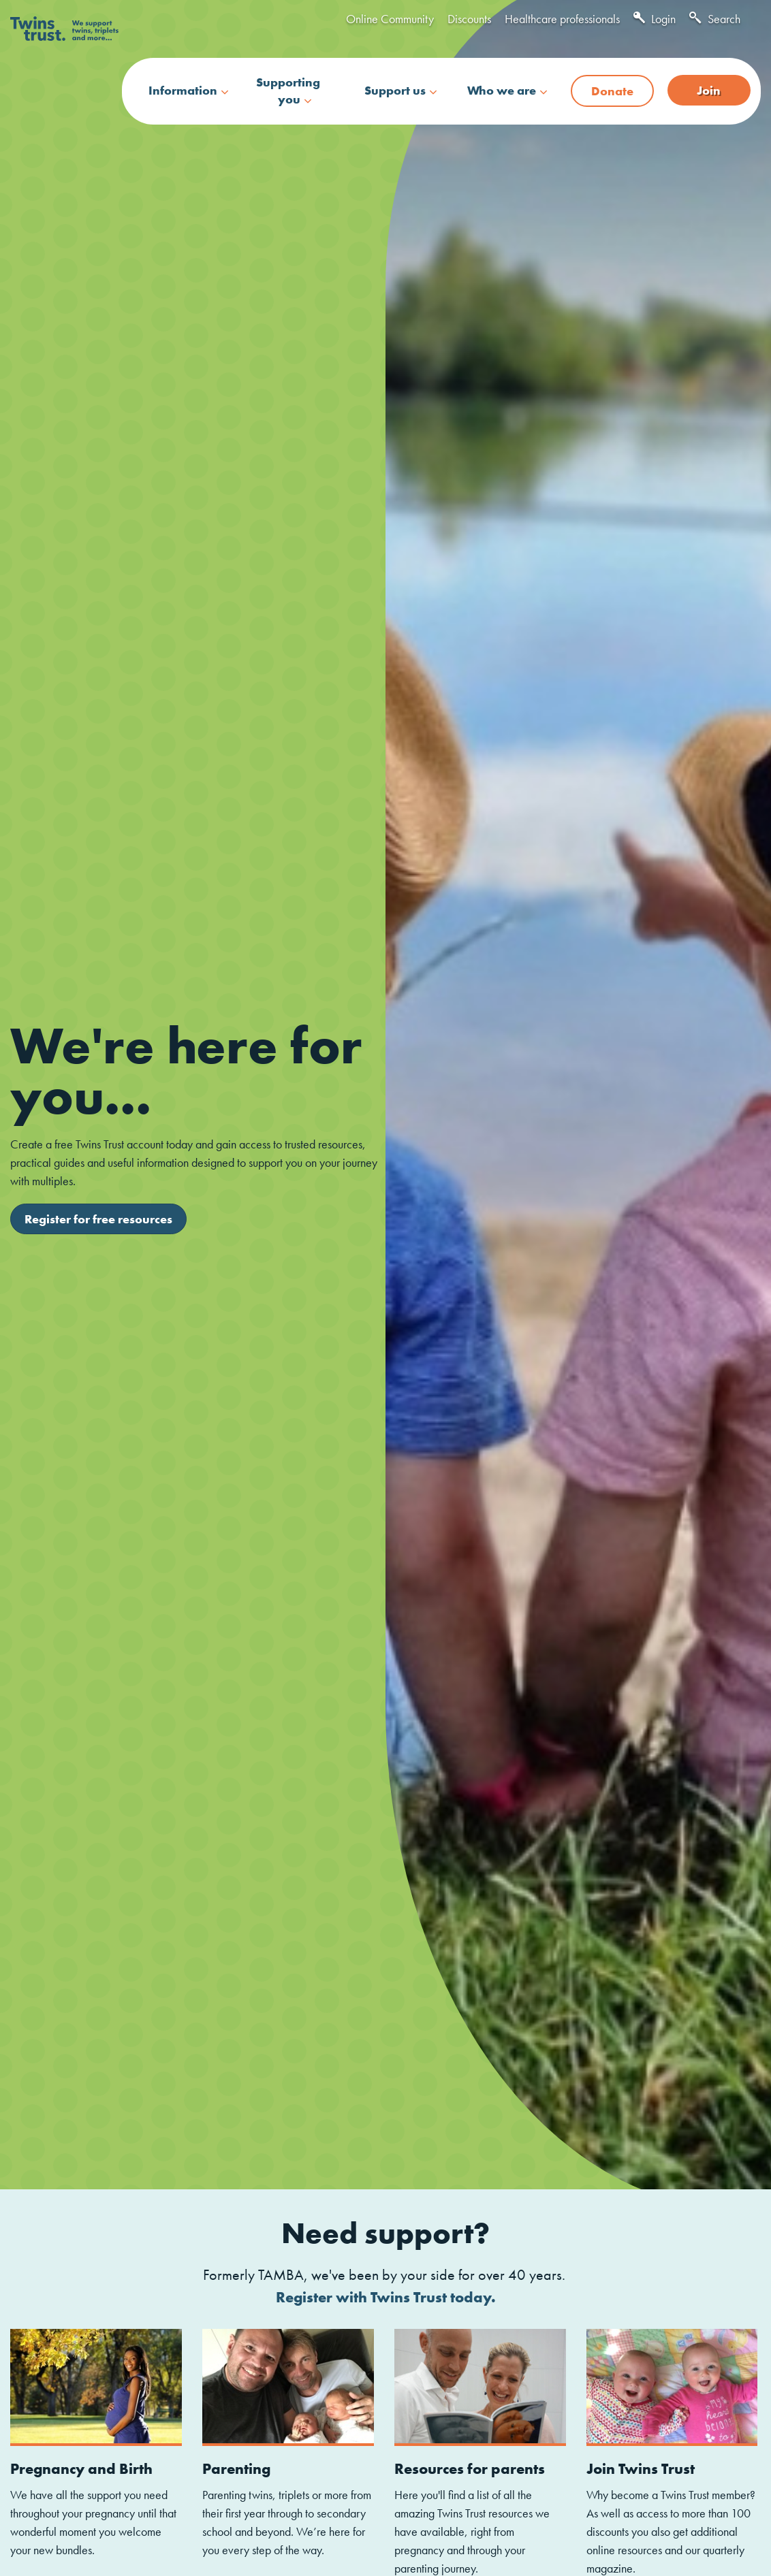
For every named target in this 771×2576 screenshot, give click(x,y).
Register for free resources (98, 1219)
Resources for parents (469, 2469)
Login (654, 19)
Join (709, 90)
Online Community (390, 19)
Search (714, 19)
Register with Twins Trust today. (386, 2297)
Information (182, 90)
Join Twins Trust (640, 2469)
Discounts (469, 19)
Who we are (501, 90)
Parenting (236, 2469)
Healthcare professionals (562, 19)
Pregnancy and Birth (81, 2469)
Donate (612, 91)
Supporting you (288, 90)
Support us (395, 90)
